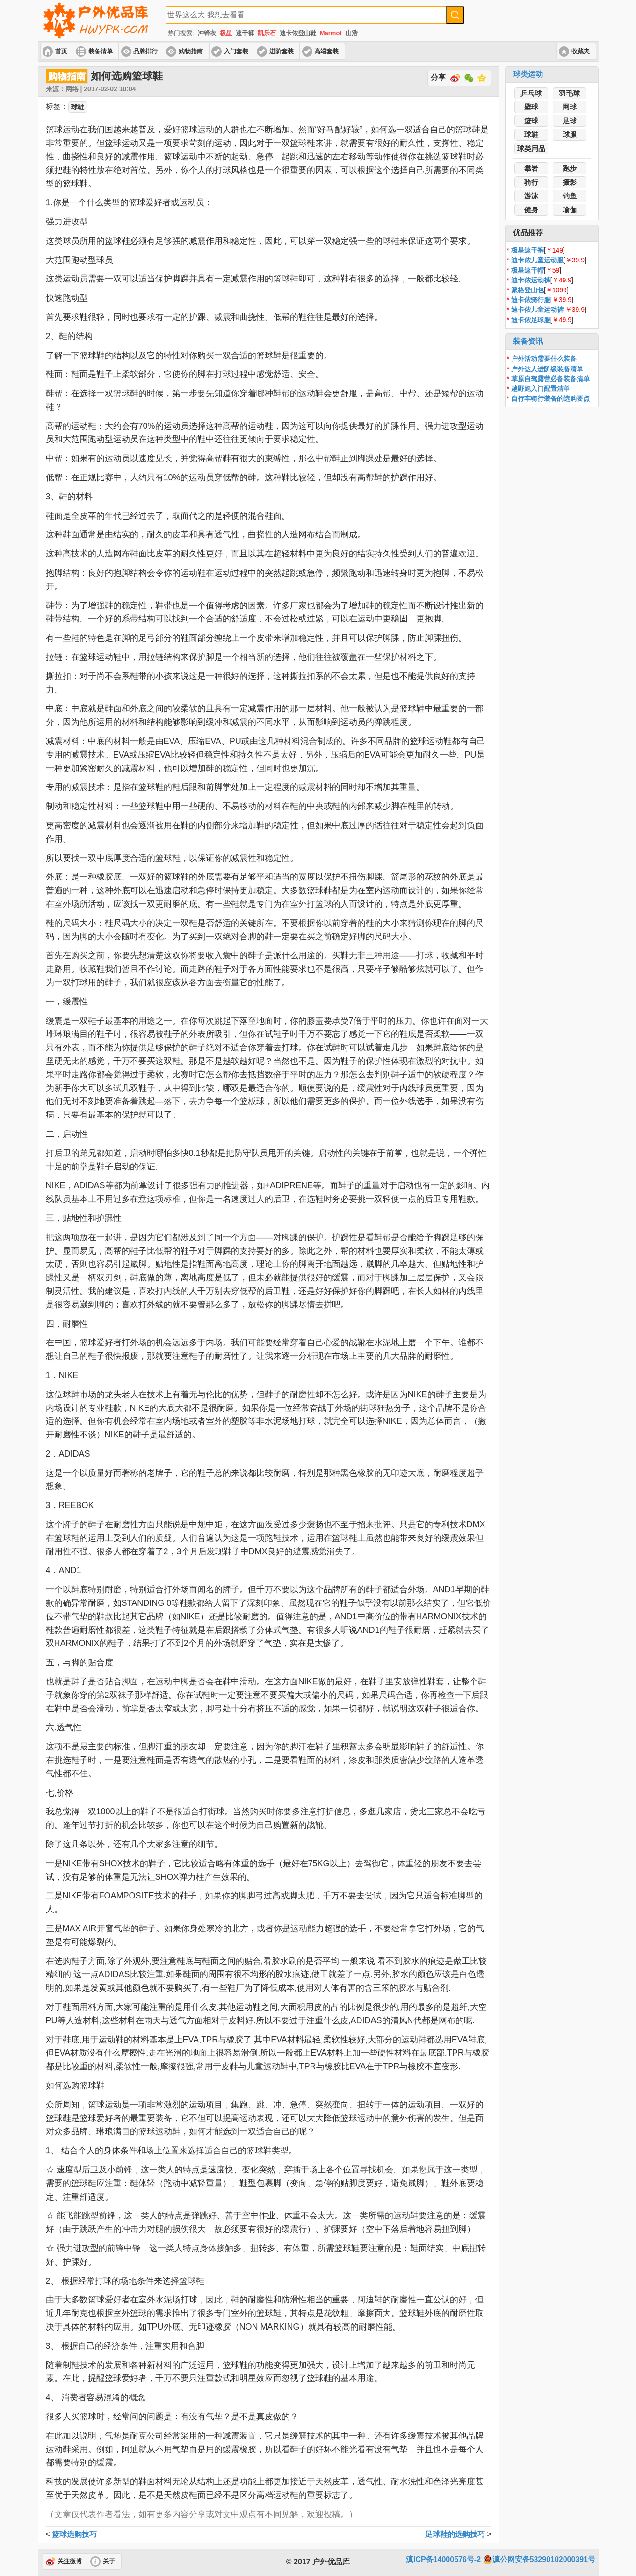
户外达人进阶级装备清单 (547, 369)
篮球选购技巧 (74, 2534)
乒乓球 (531, 93)
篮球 (531, 121)
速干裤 (245, 32)
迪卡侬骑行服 (530, 299)
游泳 (531, 196)
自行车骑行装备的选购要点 (550, 398)
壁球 (531, 107)
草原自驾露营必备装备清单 (550, 378)
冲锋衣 (207, 32)
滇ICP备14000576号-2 (443, 2559)
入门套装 (236, 51)
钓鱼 (570, 196)
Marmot (331, 32)
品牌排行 (145, 51)
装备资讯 (528, 341)
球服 (570, 134)
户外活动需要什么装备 (544, 358)
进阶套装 (281, 51)
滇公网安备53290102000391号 (539, 2559)
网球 (570, 107)
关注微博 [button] (70, 2561)
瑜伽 (570, 210)
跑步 (570, 168)
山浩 (352, 32)
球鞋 (531, 134)
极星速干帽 (527, 270)
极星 (226, 32)
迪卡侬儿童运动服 (537, 260)
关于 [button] (109, 2561)
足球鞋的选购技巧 (455, 2534)
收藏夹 (580, 51)
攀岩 (531, 168)
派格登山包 (527, 290)
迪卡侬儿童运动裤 (537, 309)
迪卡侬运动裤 (530, 280)
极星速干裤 (527, 250)
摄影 (570, 182)
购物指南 (191, 51)
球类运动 (528, 74)
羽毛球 (569, 93)
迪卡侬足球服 (530, 320)
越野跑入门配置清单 (540, 388)
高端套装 (326, 51)
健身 (531, 210)
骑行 (531, 182)
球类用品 (531, 148)
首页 (61, 51)
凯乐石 (267, 32)
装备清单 (100, 51)
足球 (570, 121)
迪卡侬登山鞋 (298, 32)
